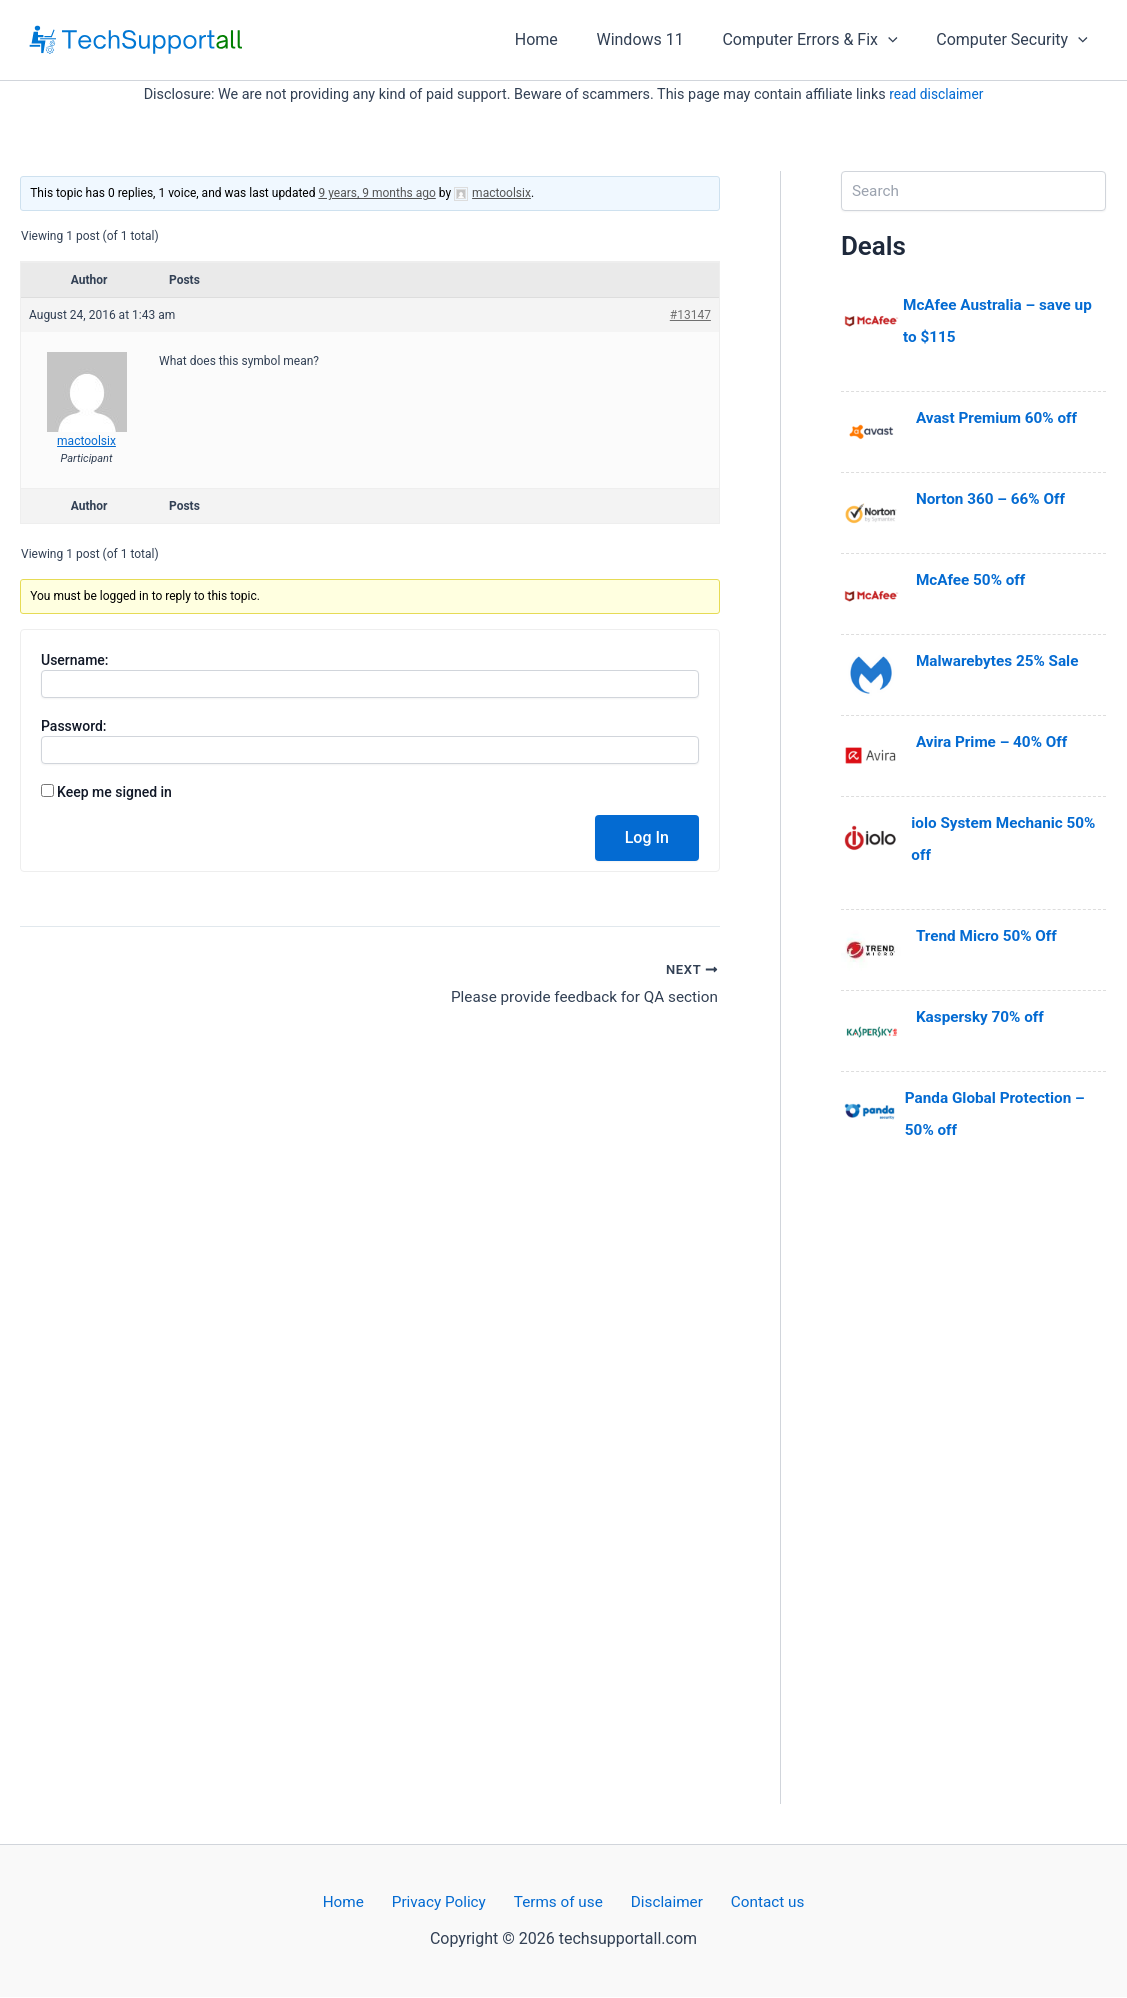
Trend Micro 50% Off (990, 935)
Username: (75, 660)
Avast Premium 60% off (1000, 417)
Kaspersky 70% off (983, 1016)
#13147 (690, 315)
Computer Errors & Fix (819, 40)
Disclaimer (658, 1902)
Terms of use (557, 1902)
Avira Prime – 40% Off (995, 741)
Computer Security (1015, 40)
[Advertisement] (973, 1504)
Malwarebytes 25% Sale (1001, 660)
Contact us (750, 1902)
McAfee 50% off (973, 579)
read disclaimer (936, 94)
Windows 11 (656, 39)
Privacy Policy (446, 1902)
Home (559, 39)
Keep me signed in (114, 792)
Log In (647, 837)
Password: (74, 726)
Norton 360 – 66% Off (994, 498)
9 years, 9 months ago (376, 193)
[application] (898, 40)
